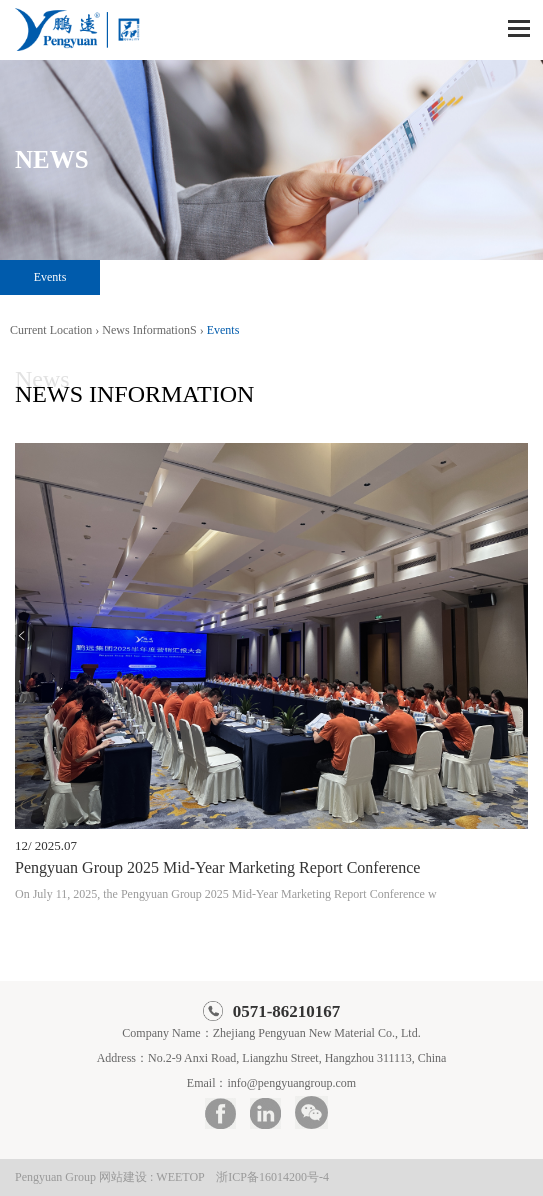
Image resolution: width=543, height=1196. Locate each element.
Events (50, 277)
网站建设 (123, 1177)
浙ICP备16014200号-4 (272, 1177)
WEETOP (180, 1177)
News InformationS (149, 330)
